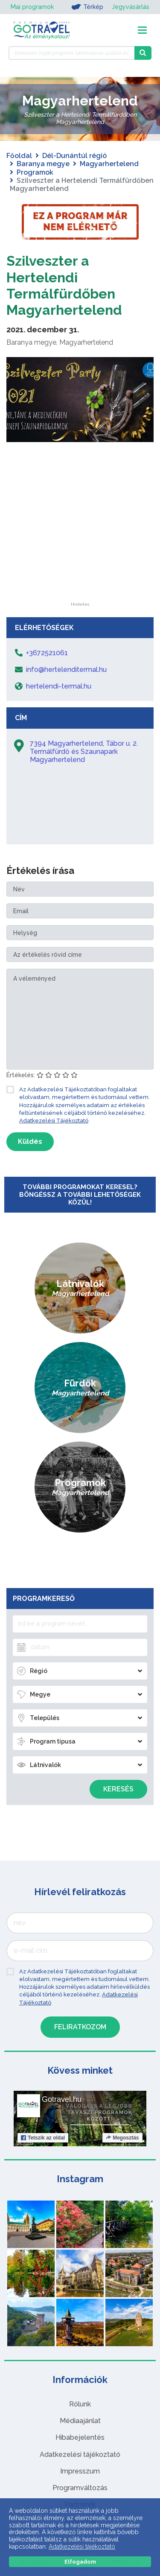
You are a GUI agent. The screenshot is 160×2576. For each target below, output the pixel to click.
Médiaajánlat (80, 2421)
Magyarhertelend (109, 164)
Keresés (118, 1789)
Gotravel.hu (61, 2099)
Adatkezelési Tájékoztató (53, 1120)
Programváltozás (80, 2488)
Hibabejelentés (80, 2437)
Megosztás (122, 2138)
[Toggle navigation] (142, 30)
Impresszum (80, 2471)
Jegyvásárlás (130, 6)
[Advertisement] (80, 548)
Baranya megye (43, 164)
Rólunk (80, 2404)
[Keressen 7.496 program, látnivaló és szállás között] (71, 53)
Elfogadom (80, 2561)
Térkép (87, 6)
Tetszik (43, 2138)
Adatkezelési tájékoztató (80, 2454)
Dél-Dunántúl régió (74, 156)
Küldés (30, 1141)
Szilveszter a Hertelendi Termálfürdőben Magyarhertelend (64, 285)
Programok (35, 172)
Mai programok (32, 6)
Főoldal (19, 156)
